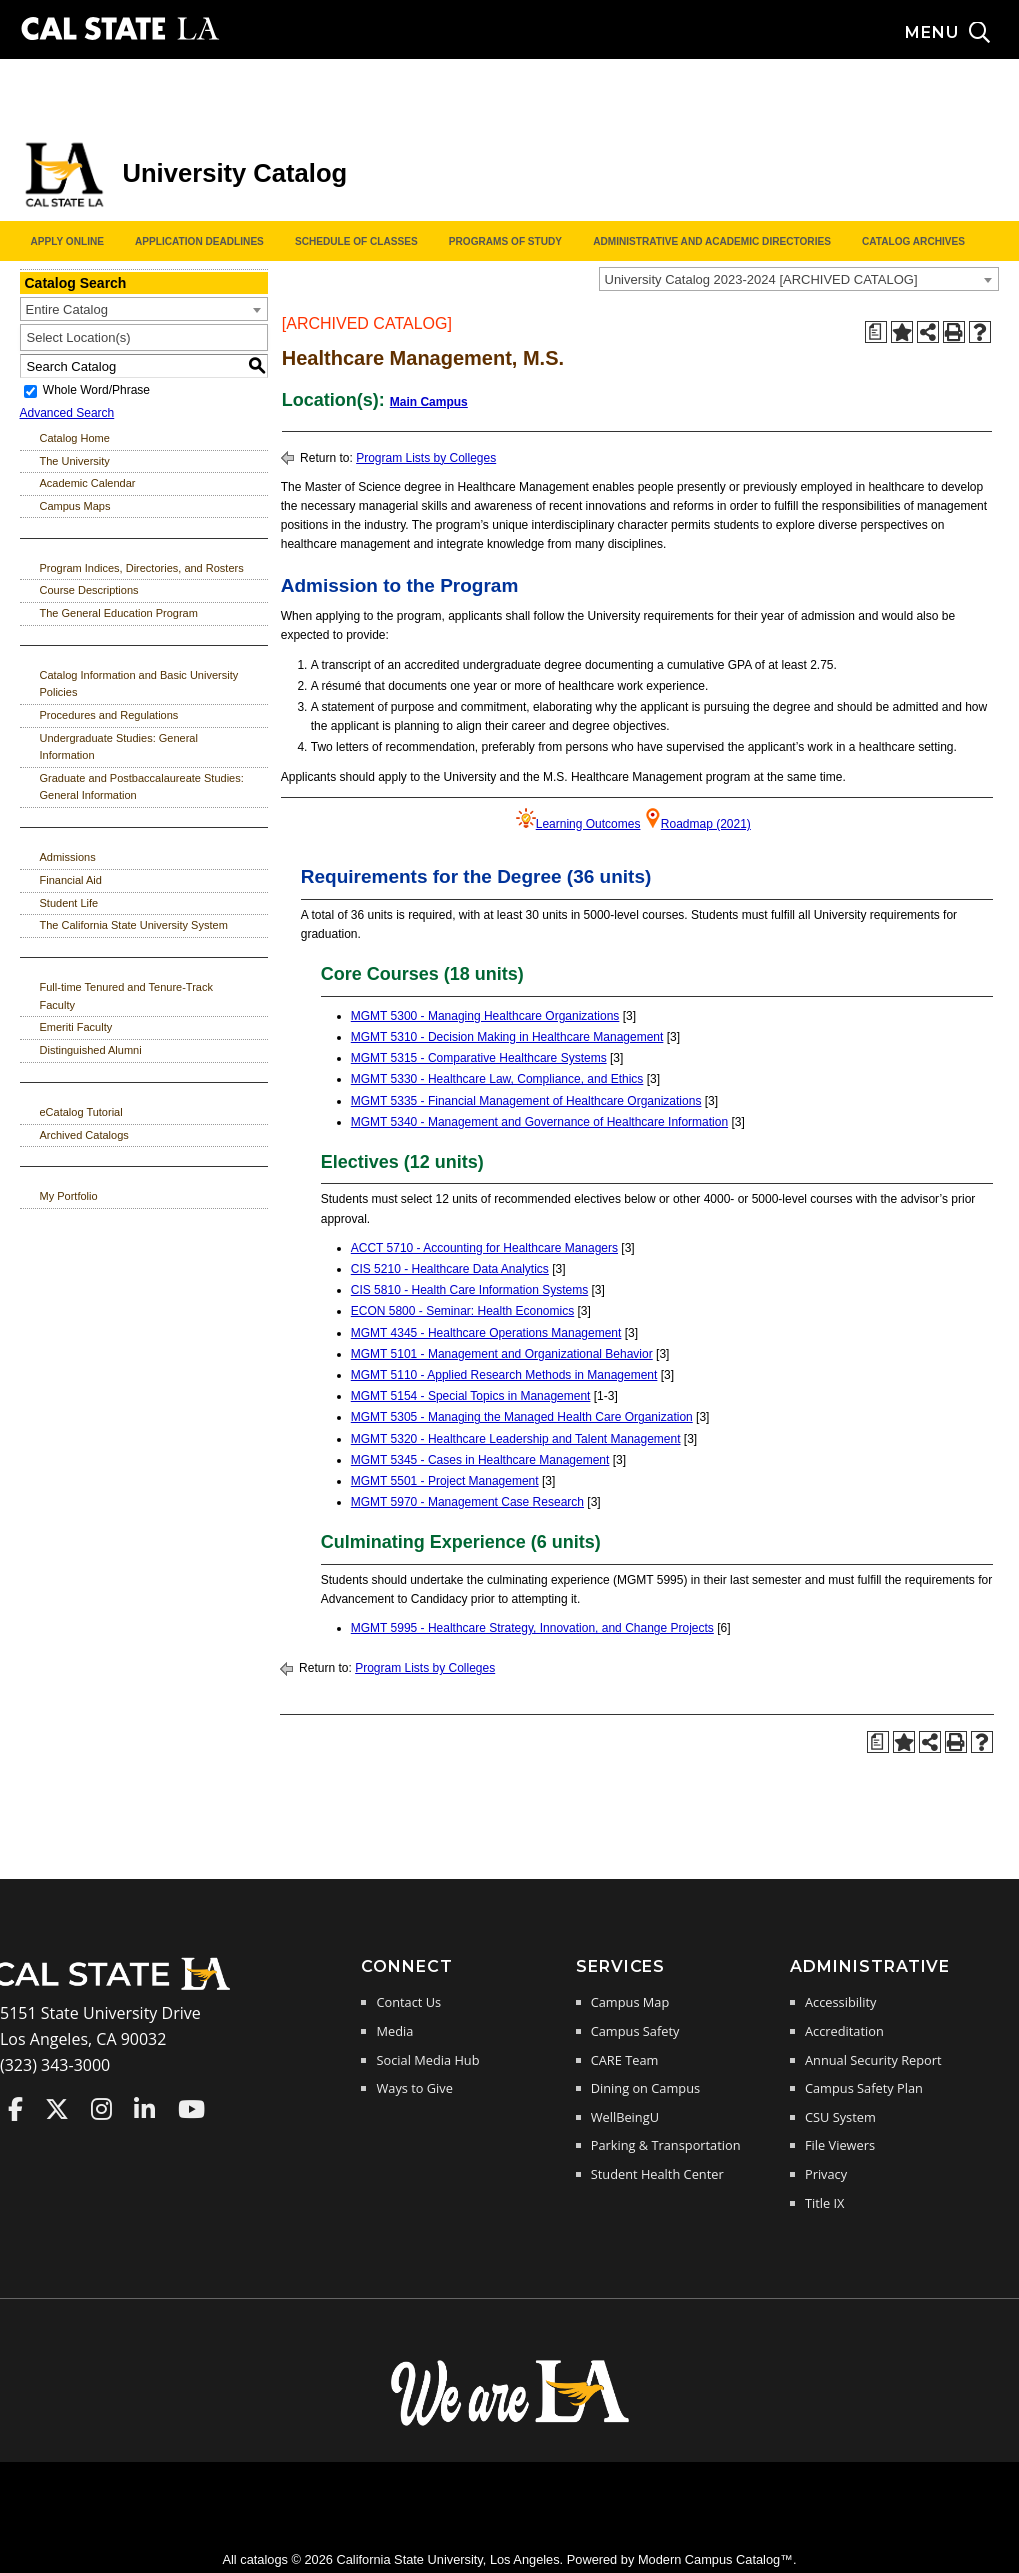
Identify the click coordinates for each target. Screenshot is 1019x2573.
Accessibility (840, 2002)
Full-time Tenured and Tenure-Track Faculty (126, 996)
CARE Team (625, 2060)
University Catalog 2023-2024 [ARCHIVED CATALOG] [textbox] (761, 279)
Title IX (825, 2203)
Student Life (69, 903)
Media (394, 2031)
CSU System (840, 2117)
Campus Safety (635, 2031)
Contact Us (408, 2002)
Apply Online (67, 241)
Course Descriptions (89, 590)
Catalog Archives (913, 241)
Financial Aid (71, 880)
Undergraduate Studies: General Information (119, 747)
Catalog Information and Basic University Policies (139, 684)
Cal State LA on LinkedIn (144, 2109)
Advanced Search (67, 413)
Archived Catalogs (84, 1135)
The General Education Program (119, 613)
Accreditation (844, 2031)
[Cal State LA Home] (118, 1988)
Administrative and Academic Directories (712, 241)
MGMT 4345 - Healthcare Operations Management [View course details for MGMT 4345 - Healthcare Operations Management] (486, 1333)
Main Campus (429, 402)
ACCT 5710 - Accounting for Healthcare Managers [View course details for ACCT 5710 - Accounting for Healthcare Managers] (484, 1248)
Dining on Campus (645, 2088)
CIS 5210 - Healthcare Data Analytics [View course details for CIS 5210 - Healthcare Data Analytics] (450, 1269)
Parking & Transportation (666, 2145)
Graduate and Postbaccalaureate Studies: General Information (142, 787)
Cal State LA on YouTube (191, 2109)
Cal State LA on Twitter (57, 2109)
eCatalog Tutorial (81, 1112)
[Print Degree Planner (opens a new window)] (876, 332)
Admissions (68, 857)
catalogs (264, 2559)
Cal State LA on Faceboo (15, 2109)
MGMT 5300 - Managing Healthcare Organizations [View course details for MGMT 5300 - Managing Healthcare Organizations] (485, 1016)
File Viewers (840, 2145)
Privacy (826, 2174)
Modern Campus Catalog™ (715, 2559)
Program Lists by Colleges (426, 458)
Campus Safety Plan (864, 2088)
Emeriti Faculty (76, 1027)
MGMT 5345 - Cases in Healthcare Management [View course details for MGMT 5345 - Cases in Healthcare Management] (480, 1460)
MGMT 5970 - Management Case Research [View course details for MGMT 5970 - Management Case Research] (467, 1502)
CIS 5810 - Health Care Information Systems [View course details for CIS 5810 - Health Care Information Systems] (469, 1290)
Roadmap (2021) (706, 824)
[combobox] (799, 279)
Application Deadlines (199, 241)
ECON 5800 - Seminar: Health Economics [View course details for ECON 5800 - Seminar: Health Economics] (462, 1311)
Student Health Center (657, 2174)
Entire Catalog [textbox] (67, 309)
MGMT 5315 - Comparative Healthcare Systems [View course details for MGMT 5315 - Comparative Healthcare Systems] (479, 1058)
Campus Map (630, 2002)
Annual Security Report (873, 2060)
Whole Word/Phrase (96, 391)
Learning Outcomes (588, 824)
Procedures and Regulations (109, 715)
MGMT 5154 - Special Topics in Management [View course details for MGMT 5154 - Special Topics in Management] (471, 1396)
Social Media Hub (427, 2060)
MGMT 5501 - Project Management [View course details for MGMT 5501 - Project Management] (445, 1481)
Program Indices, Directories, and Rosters (142, 568)
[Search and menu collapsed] (962, 33)
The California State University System (134, 925)
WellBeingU (625, 2117)
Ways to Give (414, 2088)
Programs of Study (505, 241)
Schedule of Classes (356, 241)
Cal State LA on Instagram (101, 2109)
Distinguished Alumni (91, 1050)
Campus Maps (75, 506)
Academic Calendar (88, 483)
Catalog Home (75, 438)
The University (75, 461)
